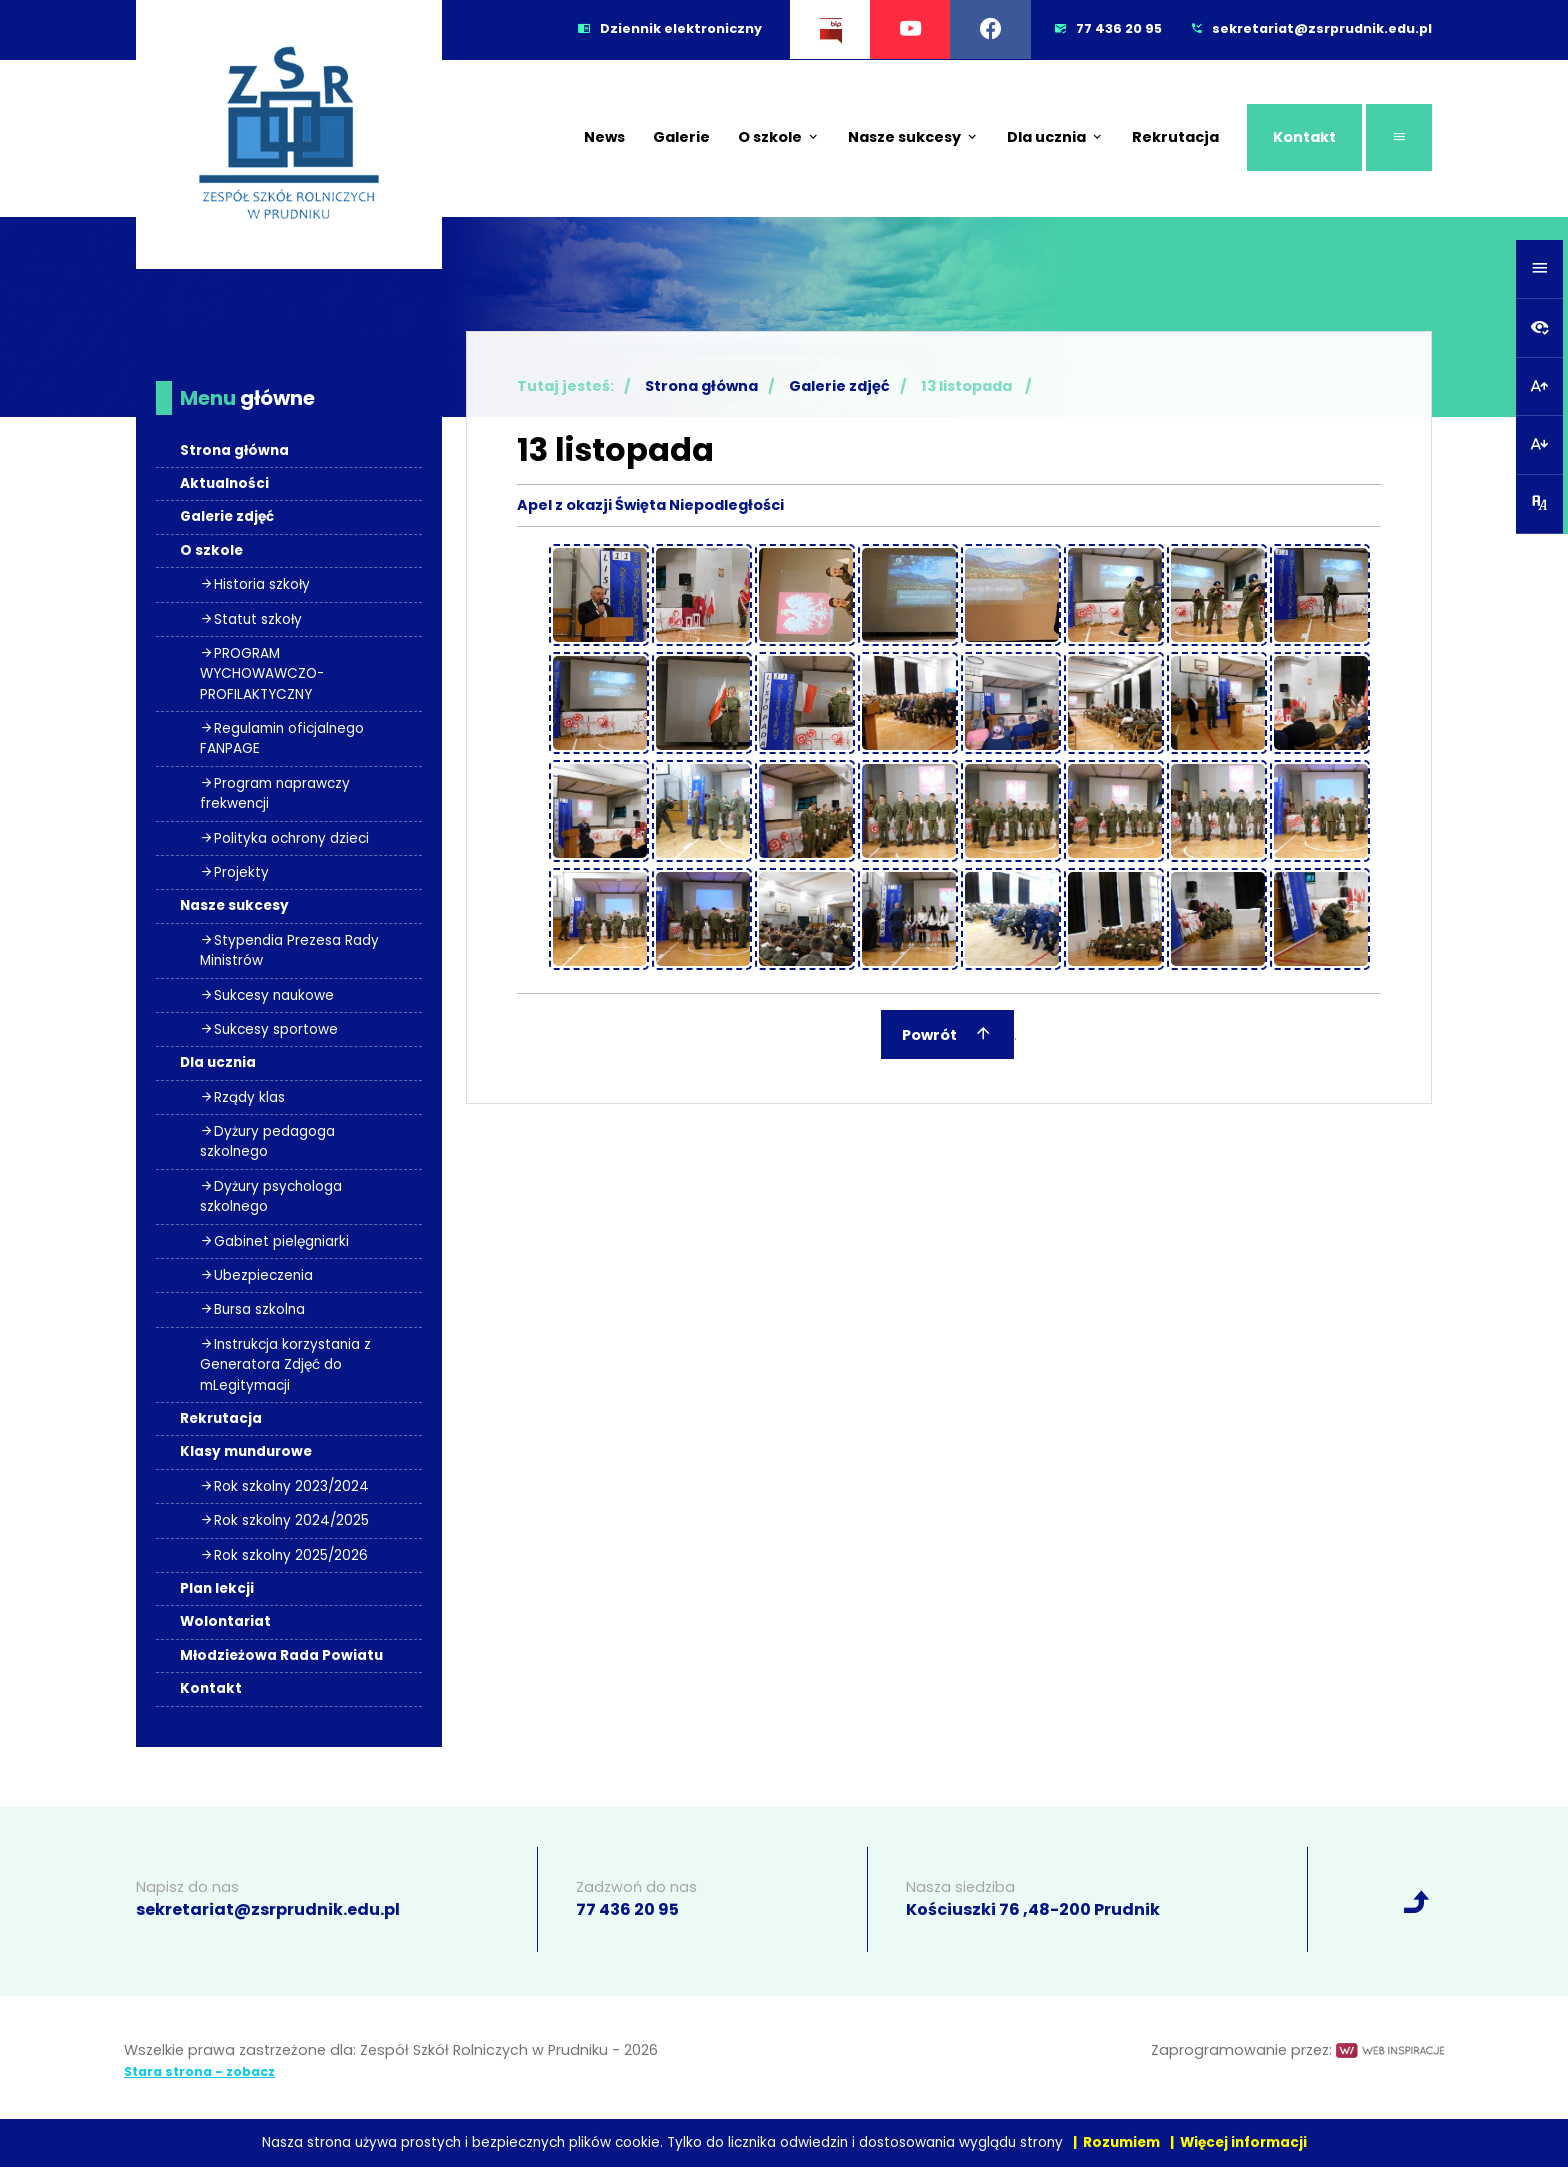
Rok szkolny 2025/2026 (284, 1555)
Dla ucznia (1055, 137)
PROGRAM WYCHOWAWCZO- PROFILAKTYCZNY (262, 674)
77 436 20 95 (627, 1909)
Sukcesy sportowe (269, 1029)
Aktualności (224, 483)
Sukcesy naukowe (267, 995)
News (604, 137)
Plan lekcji (217, 1588)
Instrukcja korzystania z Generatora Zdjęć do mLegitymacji (285, 1365)
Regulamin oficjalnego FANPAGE (282, 738)
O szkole (779, 137)
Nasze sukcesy (913, 137)
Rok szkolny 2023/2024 (284, 1486)
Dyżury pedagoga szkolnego (267, 1141)
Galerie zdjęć (227, 516)
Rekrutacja (1175, 137)
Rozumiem (1121, 2142)
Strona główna (234, 450)
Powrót (947, 1033)
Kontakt (1304, 137)
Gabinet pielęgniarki (274, 1241)
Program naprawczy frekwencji (275, 793)
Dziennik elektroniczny (670, 28)
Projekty (234, 872)
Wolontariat (225, 1621)
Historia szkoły (255, 584)
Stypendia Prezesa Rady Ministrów (289, 950)
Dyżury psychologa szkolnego (271, 1196)
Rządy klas (242, 1097)
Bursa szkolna (252, 1309)
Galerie (681, 137)
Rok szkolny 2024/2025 (284, 1520)
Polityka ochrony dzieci (284, 838)
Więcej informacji (1243, 2142)
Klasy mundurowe (246, 1451)
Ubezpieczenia (256, 1275)
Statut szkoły (251, 619)
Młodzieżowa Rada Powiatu (281, 1655)
